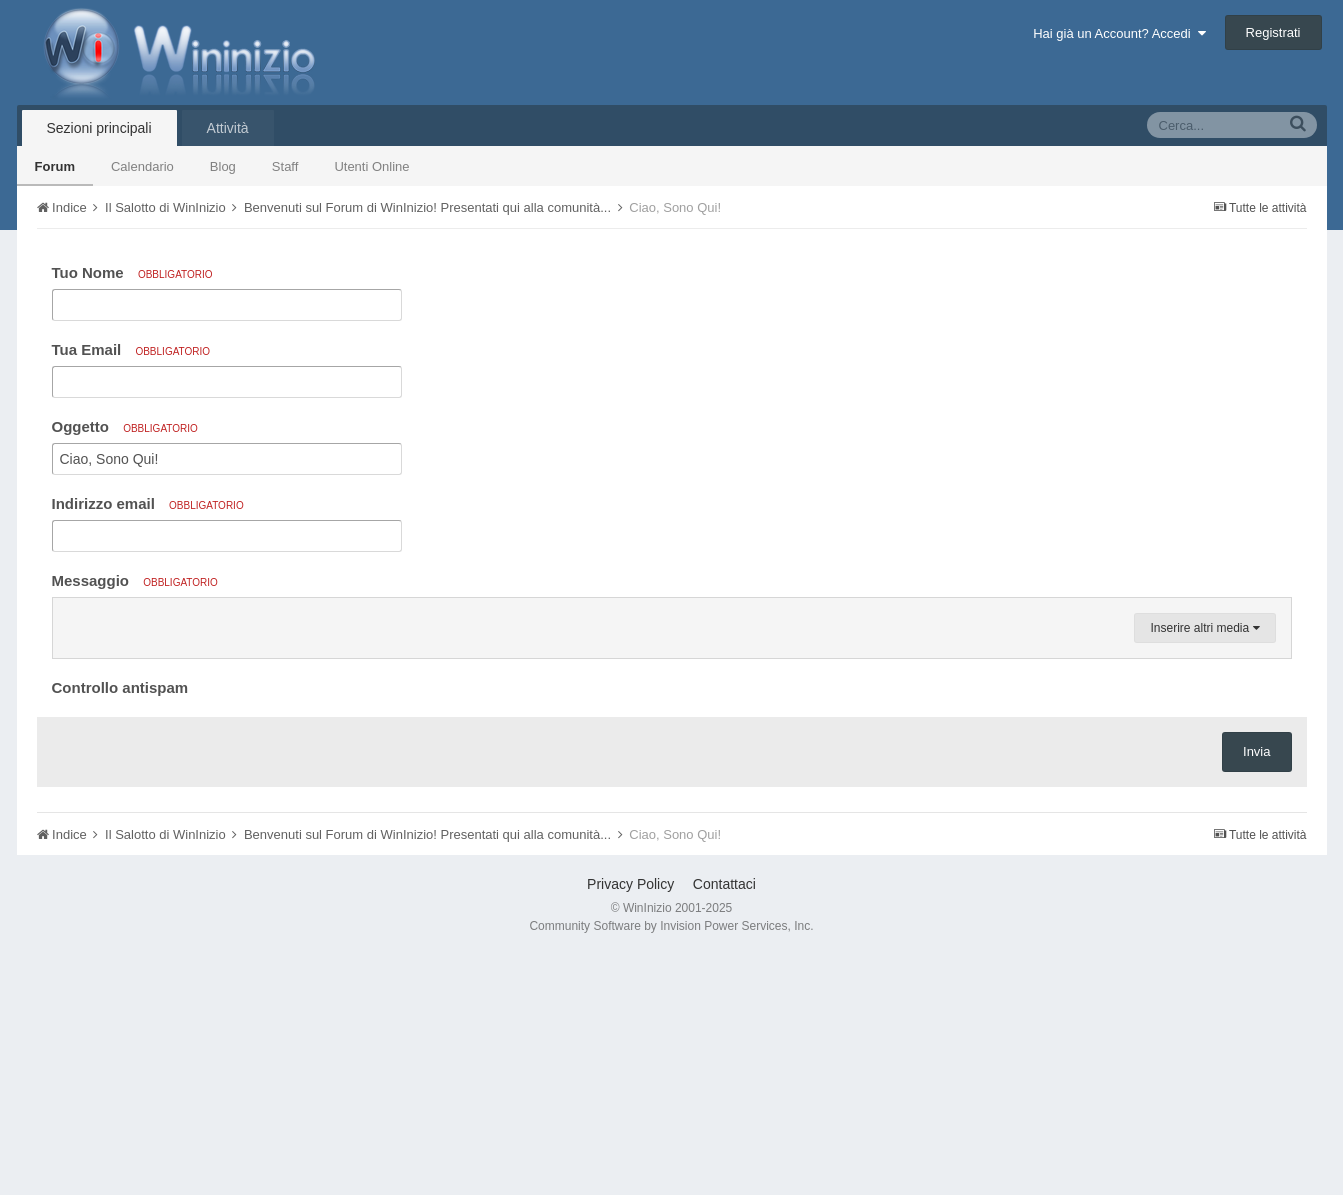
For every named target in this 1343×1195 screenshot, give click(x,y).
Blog (223, 166)
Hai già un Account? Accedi (1119, 33)
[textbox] (672, 738)
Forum (55, 166)
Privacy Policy (630, 1124)
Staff (285, 166)
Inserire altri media (1204, 868)
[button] (71, 618)
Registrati (1273, 32)
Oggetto (125, 426)
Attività (228, 128)
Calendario (142, 166)
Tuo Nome (132, 272)
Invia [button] (1256, 991)
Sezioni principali (99, 128)
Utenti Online (371, 166)
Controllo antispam (120, 927)
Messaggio (135, 580)
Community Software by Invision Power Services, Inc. (671, 1166)
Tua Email (131, 349)
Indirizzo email (148, 503)
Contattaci (724, 1124)
